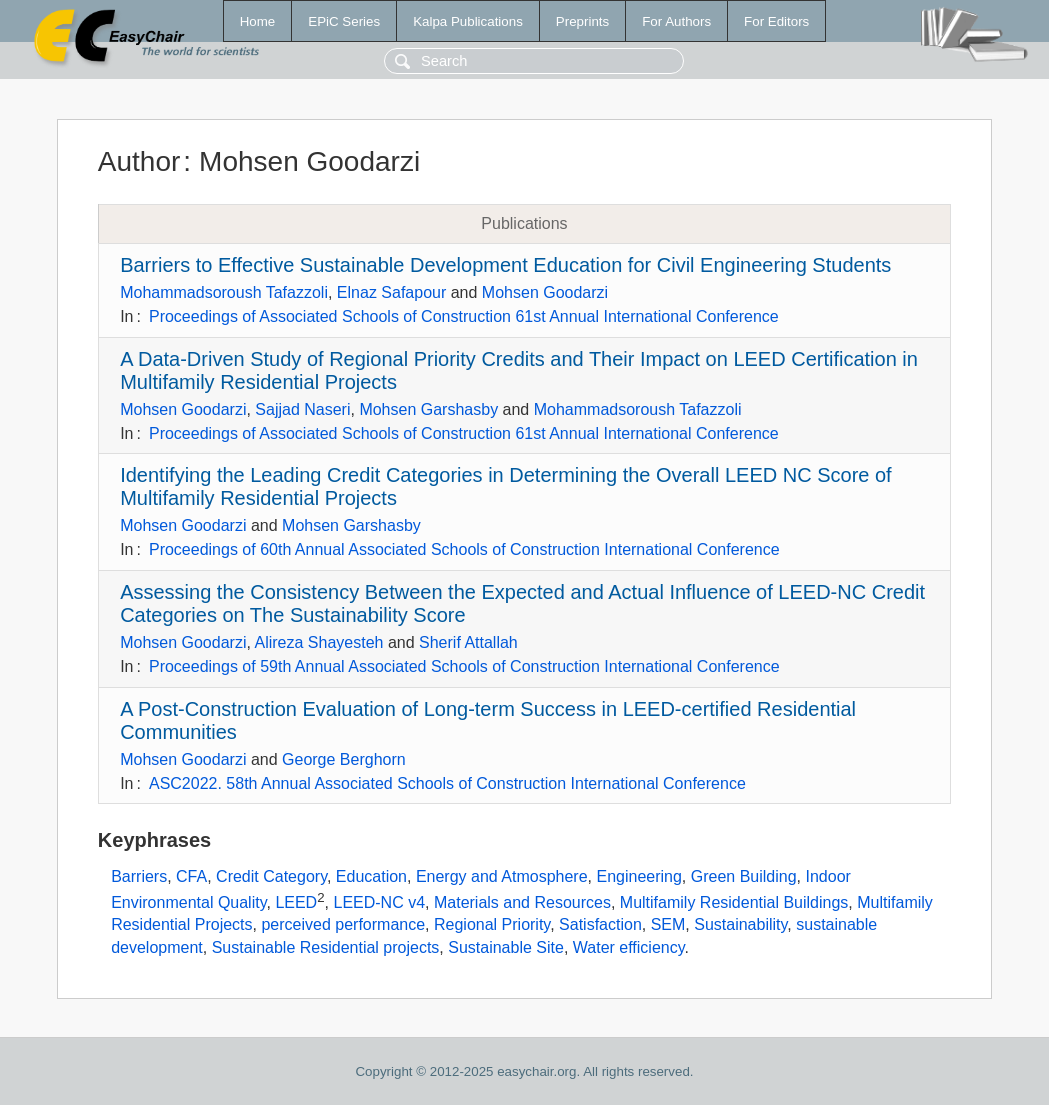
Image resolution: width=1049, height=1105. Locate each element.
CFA (191, 876)
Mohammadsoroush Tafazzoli (224, 292)
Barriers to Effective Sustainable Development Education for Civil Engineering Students (505, 265)
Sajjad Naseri (302, 409)
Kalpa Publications (468, 21)
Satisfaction (600, 924)
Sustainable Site (506, 947)
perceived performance (343, 924)
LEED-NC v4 (379, 902)
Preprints (582, 21)
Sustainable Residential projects (326, 947)
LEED (296, 902)
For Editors (776, 21)
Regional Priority (492, 924)
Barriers (139, 876)
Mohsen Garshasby (428, 409)
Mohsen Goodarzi (545, 292)
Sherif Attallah (468, 642)
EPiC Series (344, 21)
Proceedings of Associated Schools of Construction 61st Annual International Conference (464, 316)
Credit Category (271, 876)
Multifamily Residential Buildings (734, 902)
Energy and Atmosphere (502, 876)
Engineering (638, 876)
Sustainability (740, 924)
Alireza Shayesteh (318, 642)
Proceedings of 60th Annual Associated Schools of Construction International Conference (464, 549)
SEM (668, 924)
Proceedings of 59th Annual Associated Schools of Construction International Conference (464, 666)
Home (258, 21)
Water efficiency (629, 947)
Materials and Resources (522, 902)
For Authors (676, 21)
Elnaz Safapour (391, 292)
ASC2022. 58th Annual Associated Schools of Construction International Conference (447, 783)
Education (371, 876)
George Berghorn (344, 759)
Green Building (744, 876)
